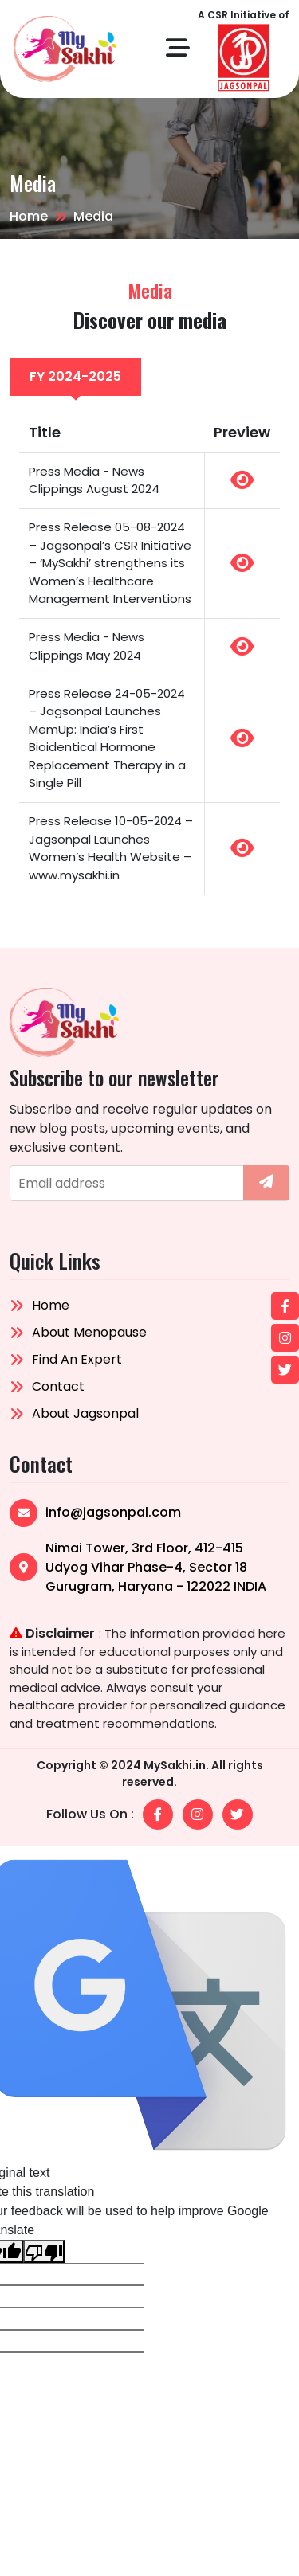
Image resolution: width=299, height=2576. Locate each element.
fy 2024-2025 (75, 376)
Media (93, 216)
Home (29, 216)
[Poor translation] (44, 2251)
